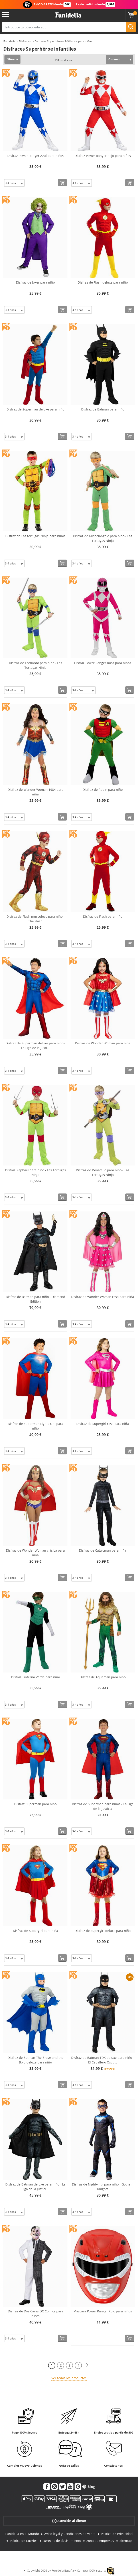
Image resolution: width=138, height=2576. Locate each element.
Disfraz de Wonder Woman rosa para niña (102, 1297)
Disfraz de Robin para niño (103, 789)
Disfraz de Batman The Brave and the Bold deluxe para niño (35, 2059)
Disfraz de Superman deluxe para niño (35, 409)
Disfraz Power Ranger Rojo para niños (103, 156)
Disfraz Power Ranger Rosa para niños (102, 663)
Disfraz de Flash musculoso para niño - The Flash (35, 918)
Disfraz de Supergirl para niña (35, 1931)
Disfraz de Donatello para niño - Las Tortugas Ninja (102, 1172)
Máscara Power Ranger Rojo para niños (102, 2311)
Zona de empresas (100, 2541)
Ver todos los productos (69, 2378)
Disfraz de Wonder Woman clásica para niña (35, 1552)
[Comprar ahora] (62, 182)
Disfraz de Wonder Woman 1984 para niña (35, 791)
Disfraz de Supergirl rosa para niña (102, 1424)
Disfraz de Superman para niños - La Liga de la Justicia (103, 1806)
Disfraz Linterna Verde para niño (35, 1677)
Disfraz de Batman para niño (102, 409)
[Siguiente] (87, 2365)
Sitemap (126, 2541)
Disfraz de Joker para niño (35, 282)
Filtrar (11, 59)
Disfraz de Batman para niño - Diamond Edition (35, 1299)
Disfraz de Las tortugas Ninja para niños (35, 536)
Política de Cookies (23, 2541)
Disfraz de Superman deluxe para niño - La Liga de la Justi (35, 1045)
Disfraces (25, 41)
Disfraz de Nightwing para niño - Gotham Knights (102, 2186)
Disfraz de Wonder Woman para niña (102, 1043)
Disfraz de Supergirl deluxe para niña (103, 1931)
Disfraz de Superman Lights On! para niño (35, 1426)
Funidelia (9, 41)
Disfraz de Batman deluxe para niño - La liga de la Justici (35, 2186)
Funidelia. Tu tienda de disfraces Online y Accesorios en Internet (68, 15)
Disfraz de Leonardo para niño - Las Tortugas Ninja (35, 665)
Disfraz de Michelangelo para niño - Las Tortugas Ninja (102, 538)
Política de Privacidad (117, 2534)
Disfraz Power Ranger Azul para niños (35, 156)
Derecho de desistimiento (62, 2541)
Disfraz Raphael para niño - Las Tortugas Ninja (35, 1172)
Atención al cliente (69, 2521)
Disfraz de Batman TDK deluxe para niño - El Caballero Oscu (102, 2059)
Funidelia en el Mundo (22, 2534)
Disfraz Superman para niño (35, 1804)
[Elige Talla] (14, 183)
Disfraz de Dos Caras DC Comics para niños (35, 2313)
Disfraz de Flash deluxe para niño (103, 282)
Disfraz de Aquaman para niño (103, 1677)
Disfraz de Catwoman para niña (102, 1550)
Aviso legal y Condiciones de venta (69, 2534)
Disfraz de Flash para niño (102, 916)
